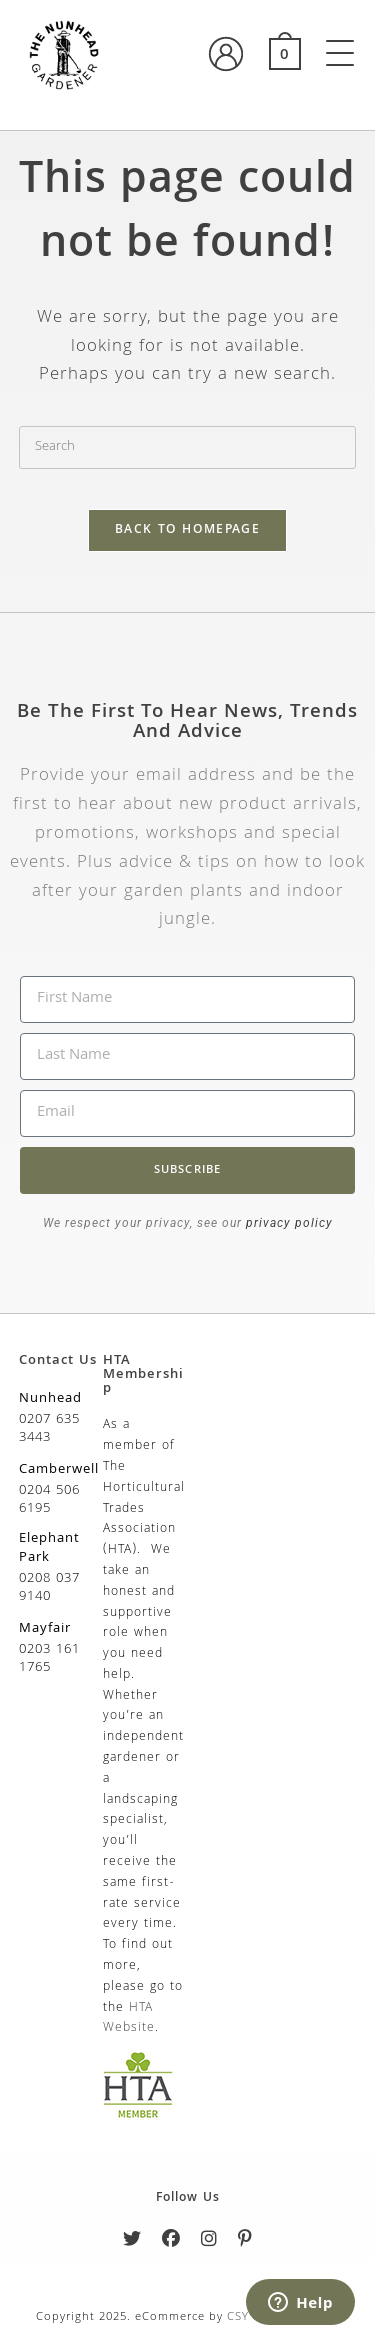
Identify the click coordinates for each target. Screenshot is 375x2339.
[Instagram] (209, 2242)
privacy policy (287, 1223)
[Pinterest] (245, 2242)
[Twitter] (132, 2242)
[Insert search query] (188, 447)
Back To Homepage (187, 530)
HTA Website (129, 2019)
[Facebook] (171, 2242)
